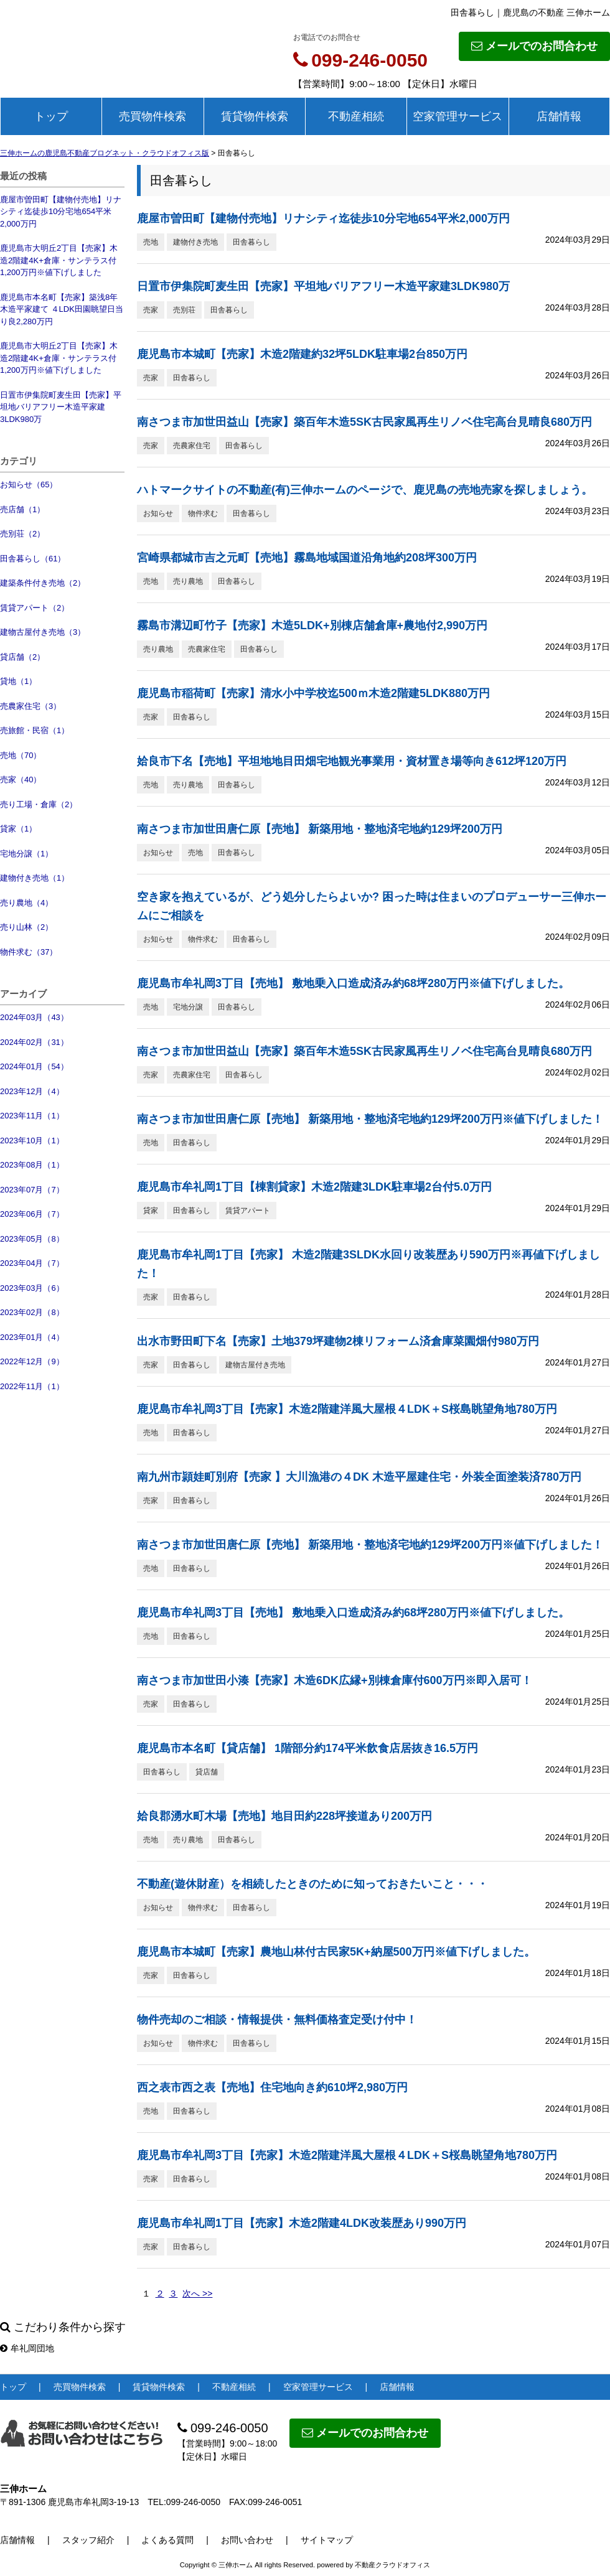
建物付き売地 (195, 242)
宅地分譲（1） (26, 853)
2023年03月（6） (32, 1288)
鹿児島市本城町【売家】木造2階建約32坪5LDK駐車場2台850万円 (302, 354)
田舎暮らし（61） (32, 558)
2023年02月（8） (32, 1312)
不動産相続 (356, 116)
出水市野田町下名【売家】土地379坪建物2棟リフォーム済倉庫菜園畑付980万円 (338, 1341)
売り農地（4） (26, 902)
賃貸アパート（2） (34, 607)
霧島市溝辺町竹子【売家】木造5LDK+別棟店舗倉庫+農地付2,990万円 (312, 625)
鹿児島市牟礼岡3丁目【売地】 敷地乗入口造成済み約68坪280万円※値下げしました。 (353, 983)
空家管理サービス (457, 116)
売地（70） (20, 755)
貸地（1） (18, 681)
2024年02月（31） (34, 1042)
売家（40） (20, 779)
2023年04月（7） (32, 1263)
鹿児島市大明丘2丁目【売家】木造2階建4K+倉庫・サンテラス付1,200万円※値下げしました (59, 260)
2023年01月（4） (32, 1337)
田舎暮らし (251, 242)
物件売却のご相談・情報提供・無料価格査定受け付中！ (277, 2019)
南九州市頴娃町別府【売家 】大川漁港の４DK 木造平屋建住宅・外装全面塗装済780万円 (359, 1477)
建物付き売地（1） (34, 878)
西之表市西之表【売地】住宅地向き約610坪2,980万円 (272, 2087)
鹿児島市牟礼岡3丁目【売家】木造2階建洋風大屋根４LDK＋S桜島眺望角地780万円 (347, 1409)
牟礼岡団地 (27, 2348)
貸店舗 (206, 1772)
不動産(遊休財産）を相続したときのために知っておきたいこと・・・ (312, 1884)
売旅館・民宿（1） (34, 730)
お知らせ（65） (28, 484)
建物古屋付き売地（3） (42, 632)
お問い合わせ (247, 2540)
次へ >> (197, 2293)
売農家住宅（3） (30, 706)
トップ (51, 116)
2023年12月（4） (32, 1091)
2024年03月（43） (34, 1017)
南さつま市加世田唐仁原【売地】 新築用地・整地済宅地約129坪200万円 (319, 829)
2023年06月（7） (32, 1214)
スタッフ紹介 (88, 2540)
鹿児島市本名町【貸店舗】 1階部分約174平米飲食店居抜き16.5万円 (307, 1748)
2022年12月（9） (32, 1361)
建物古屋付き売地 (255, 1365)
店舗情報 (559, 116)
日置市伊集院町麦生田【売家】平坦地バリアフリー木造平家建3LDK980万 (60, 407)
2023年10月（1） (32, 1140)
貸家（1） (18, 828)
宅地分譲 (188, 1007)
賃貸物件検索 (254, 116)
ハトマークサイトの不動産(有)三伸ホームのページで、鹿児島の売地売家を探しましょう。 (365, 490)
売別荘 (184, 310)
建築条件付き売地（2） (42, 583)
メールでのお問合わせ (534, 46)
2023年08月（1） (32, 1164)
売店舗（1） (22, 509)
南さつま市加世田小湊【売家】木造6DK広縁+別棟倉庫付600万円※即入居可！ (334, 1680)
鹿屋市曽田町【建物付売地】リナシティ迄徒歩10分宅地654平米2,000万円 (60, 211)
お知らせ (158, 513)
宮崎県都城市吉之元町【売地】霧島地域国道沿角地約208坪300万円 (307, 557)
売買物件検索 (152, 116)
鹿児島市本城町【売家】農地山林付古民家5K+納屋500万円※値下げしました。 (336, 1952)
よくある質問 (167, 2540)
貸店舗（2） (22, 657)
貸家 (150, 1210)
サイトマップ (327, 2540)
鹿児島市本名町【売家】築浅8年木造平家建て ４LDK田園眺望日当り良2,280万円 (61, 309)
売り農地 (188, 581)
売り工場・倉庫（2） (38, 804)
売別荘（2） (22, 533)
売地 (150, 242)
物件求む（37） (28, 952)
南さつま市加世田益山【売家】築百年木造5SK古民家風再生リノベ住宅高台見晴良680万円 (364, 422)
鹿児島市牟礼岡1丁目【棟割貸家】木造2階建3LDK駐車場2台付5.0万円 (314, 1187)
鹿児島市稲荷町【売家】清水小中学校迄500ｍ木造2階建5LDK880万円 (313, 693)
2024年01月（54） (34, 1066)
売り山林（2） (26, 927)
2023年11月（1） (32, 1115)
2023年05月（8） (32, 1239)
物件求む (203, 513)
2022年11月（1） (32, 1386)
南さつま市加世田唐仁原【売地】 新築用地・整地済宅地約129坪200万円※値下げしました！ (370, 1119)
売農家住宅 (191, 445)
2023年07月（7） (32, 1189)
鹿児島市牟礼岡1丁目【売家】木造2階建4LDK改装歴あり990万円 (301, 2223)
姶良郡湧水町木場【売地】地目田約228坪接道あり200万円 (284, 1816)
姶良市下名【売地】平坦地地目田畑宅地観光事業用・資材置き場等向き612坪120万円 (351, 761)
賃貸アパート (247, 1210)
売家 (150, 310)
